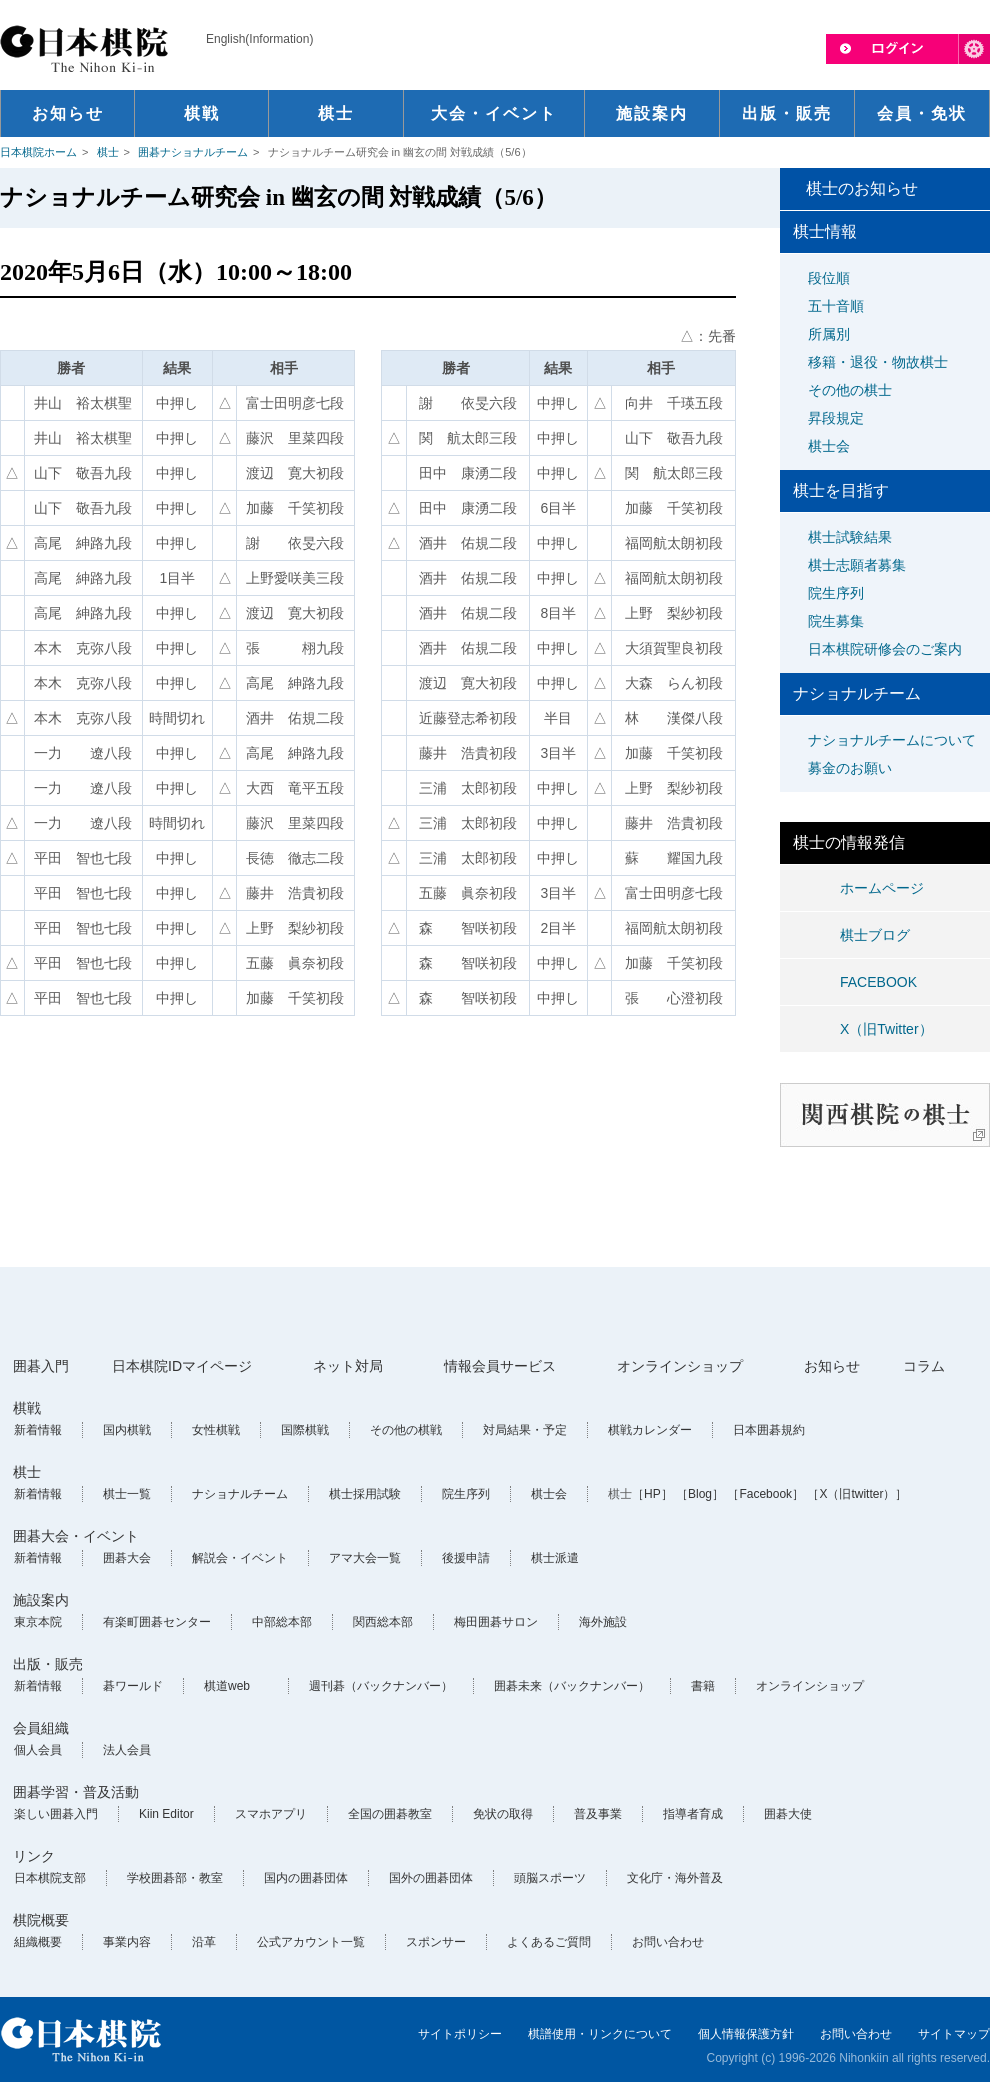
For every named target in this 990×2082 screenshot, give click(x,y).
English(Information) (259, 39)
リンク (34, 1856)
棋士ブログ (875, 935)
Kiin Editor (166, 1814)
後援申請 (466, 1558)
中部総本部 (282, 1622)
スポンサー (436, 1942)
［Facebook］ (765, 1494)
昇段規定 (836, 418)
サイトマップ (954, 2034)
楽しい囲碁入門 (56, 1814)
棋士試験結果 (850, 537)
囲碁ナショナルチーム (193, 152)
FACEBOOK (878, 982)
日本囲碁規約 (769, 1430)
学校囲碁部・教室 (175, 1878)
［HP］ (652, 1494)
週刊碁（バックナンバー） (381, 1686)
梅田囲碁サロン (496, 1622)
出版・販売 (48, 1664)
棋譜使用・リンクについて (600, 2034)
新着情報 (38, 1430)
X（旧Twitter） (886, 1029)
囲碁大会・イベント (76, 1536)
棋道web (227, 1686)
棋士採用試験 (365, 1494)
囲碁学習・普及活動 (76, 1792)
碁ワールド (133, 1686)
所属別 (829, 334)
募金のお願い (850, 768)
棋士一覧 (127, 1494)
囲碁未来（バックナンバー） (572, 1686)
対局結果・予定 (525, 1430)
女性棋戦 (216, 1430)
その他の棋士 (850, 390)
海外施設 (603, 1622)
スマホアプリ (271, 1814)
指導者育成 (693, 1814)
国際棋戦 (305, 1430)
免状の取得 (503, 1814)
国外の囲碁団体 (431, 1878)
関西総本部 (383, 1622)
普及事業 (598, 1814)
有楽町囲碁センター (157, 1622)
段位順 (829, 278)
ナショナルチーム (240, 1494)
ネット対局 (348, 1366)
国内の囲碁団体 (306, 1878)
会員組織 (41, 1728)
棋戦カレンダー (650, 1430)
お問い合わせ (668, 1942)
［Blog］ (700, 1494)
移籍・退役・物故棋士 (878, 362)
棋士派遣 (555, 1558)
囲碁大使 (788, 1814)
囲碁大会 (127, 1558)
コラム (924, 1366)
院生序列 (836, 593)
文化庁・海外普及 (675, 1878)
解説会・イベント (240, 1558)
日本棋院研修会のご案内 (885, 649)
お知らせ (832, 1366)
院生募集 (836, 621)
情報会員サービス (500, 1366)
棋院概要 (41, 1920)
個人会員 (38, 1750)
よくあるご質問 (549, 1942)
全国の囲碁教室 (390, 1814)
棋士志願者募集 (857, 565)
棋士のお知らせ (862, 188)
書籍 (703, 1686)
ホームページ (882, 888)
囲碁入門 (41, 1366)
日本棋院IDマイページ (182, 1366)
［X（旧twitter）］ (857, 1494)
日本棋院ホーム (38, 152)
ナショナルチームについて (892, 740)
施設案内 (41, 1600)
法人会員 (127, 1750)
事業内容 (127, 1942)
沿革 (204, 1942)
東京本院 (38, 1622)
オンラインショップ (680, 1366)
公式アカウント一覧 (311, 1942)
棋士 (108, 152)
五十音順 (836, 306)
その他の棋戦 (406, 1430)
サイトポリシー (460, 2034)
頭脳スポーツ (550, 1878)
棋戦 (27, 1408)
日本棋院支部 (50, 1878)
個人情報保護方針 (746, 2034)
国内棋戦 (127, 1430)
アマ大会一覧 (365, 1558)
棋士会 (829, 446)
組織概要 (38, 1942)
